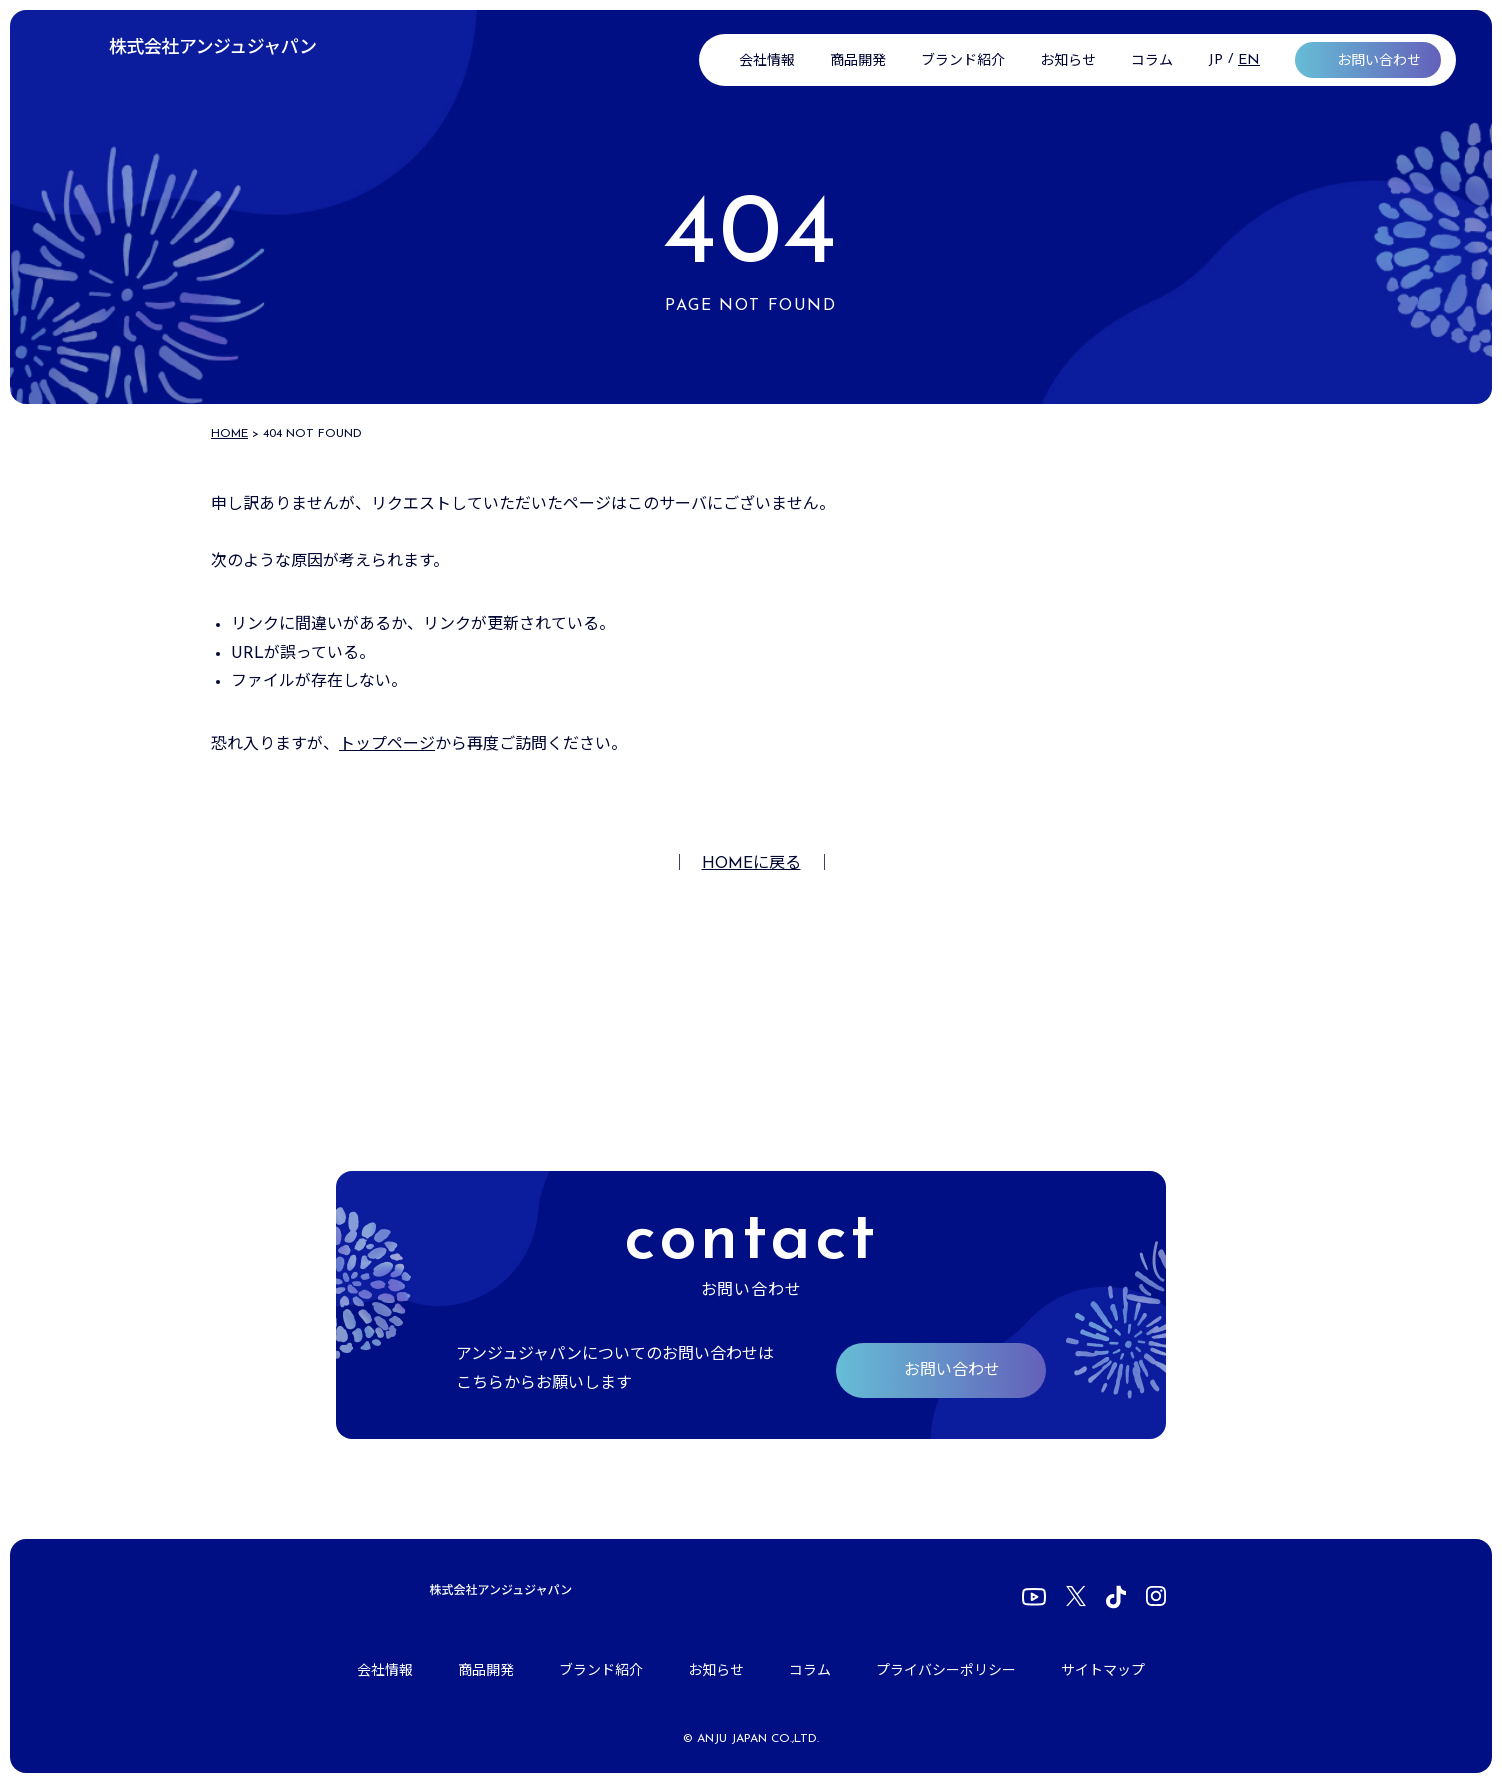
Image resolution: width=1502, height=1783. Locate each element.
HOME (229, 434)
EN (1249, 60)
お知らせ (1068, 61)
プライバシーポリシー (946, 1671)
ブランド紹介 (963, 61)
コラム (1152, 61)
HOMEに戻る (751, 864)
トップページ (387, 745)
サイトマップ (1103, 1671)
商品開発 (858, 61)
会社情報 (767, 61)
